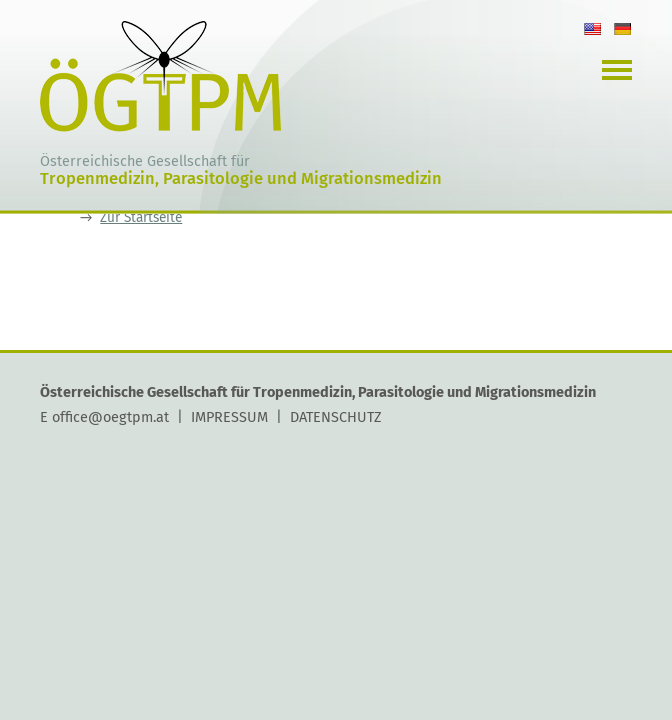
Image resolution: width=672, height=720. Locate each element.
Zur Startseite (141, 217)
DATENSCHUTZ (336, 417)
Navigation (617, 70)
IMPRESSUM (229, 417)
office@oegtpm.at (110, 417)
